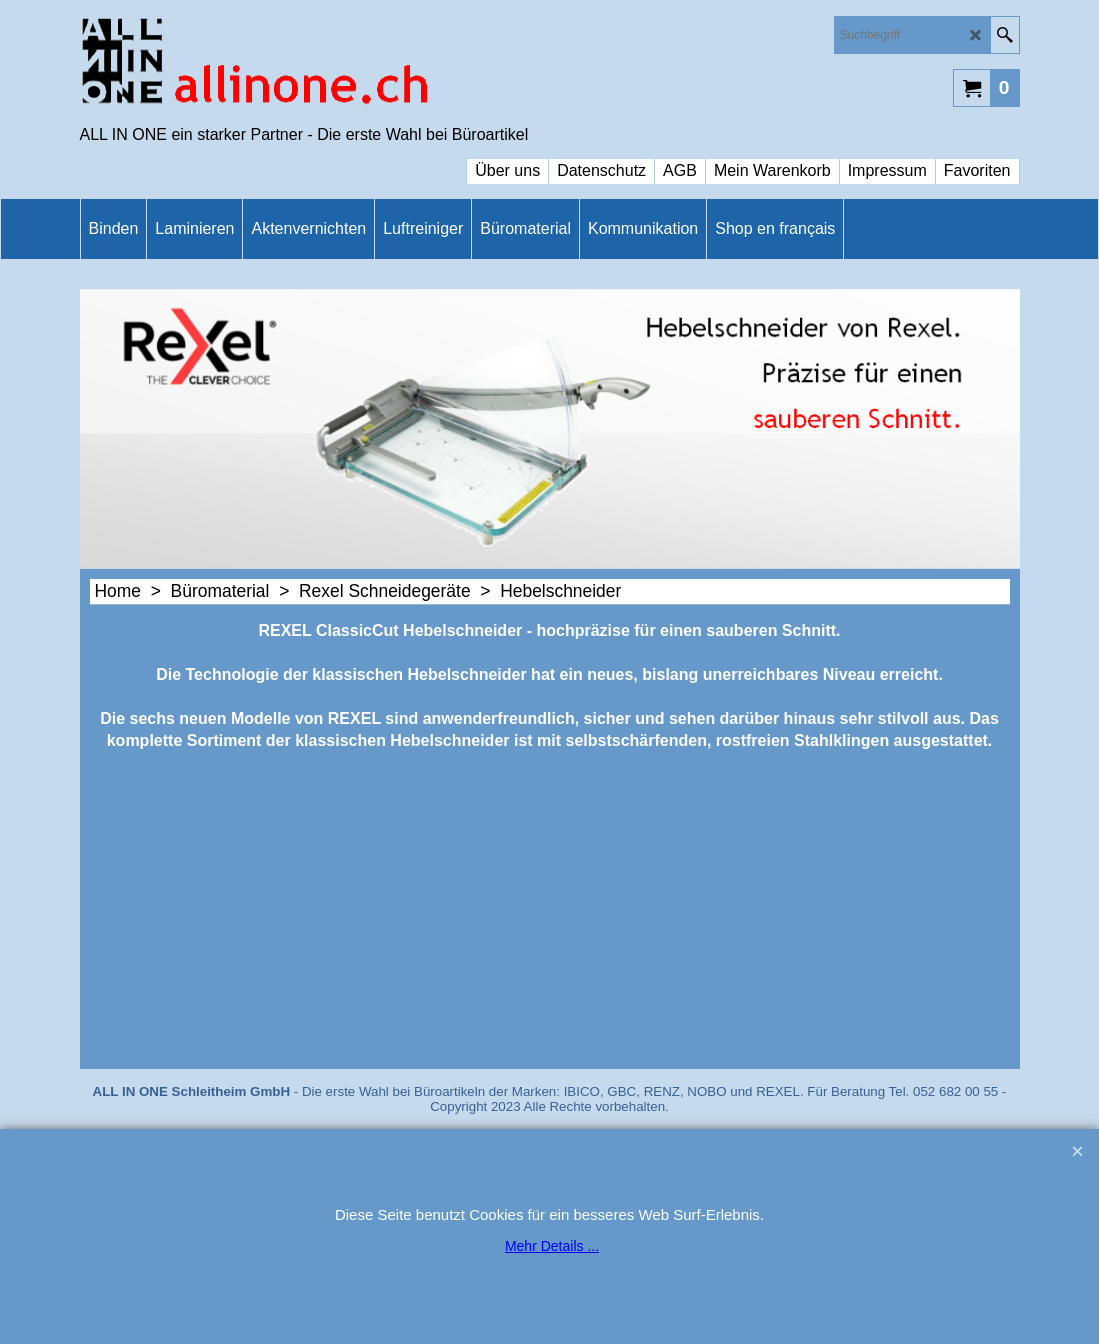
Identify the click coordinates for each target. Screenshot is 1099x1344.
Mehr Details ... (552, 1246)
